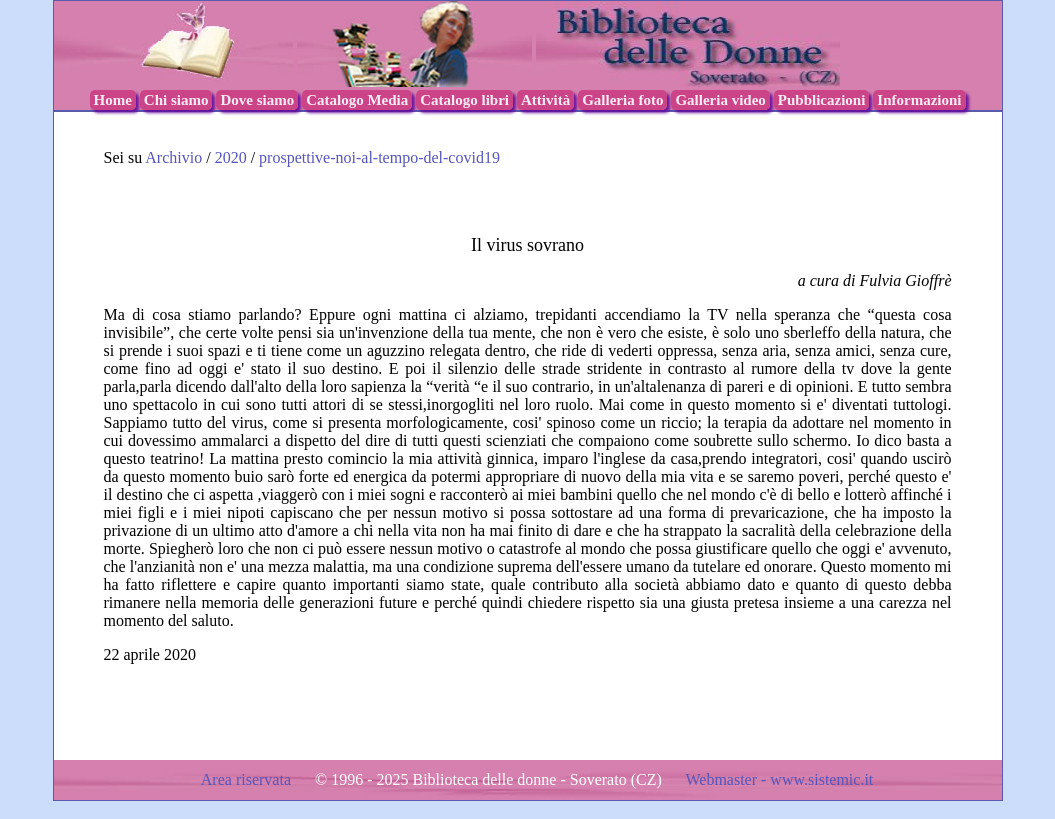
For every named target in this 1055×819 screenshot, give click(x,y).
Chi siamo (176, 100)
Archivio (173, 157)
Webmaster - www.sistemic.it (779, 779)
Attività (545, 100)
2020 (233, 157)
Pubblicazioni (822, 100)
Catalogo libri (464, 100)
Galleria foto (622, 100)
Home (113, 100)
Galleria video (720, 100)
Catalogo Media (357, 100)
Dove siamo (257, 100)
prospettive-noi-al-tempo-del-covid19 (379, 157)
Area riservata (248, 779)
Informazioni (919, 100)
